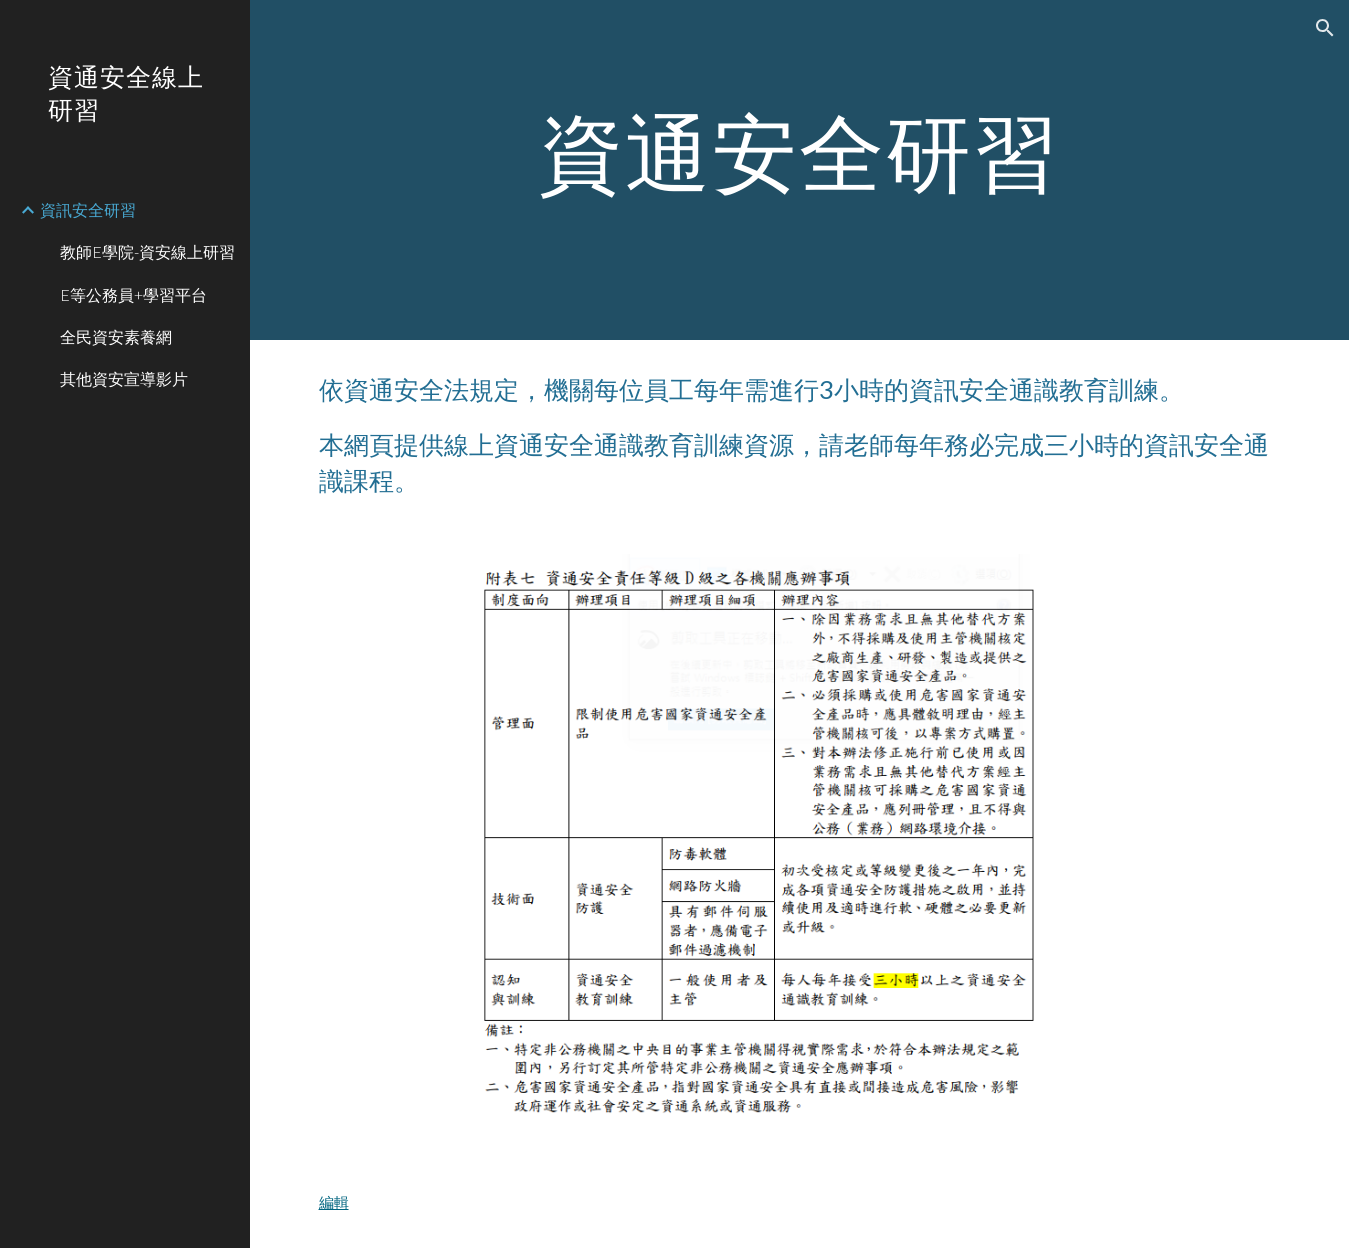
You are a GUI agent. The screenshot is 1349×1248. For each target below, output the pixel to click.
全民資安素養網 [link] (116, 336)
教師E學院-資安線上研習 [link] (147, 251)
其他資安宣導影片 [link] (124, 378)
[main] (799, 170)
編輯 (334, 1202)
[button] (1325, 28)
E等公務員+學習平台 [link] (133, 294)
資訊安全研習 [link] (88, 209)
